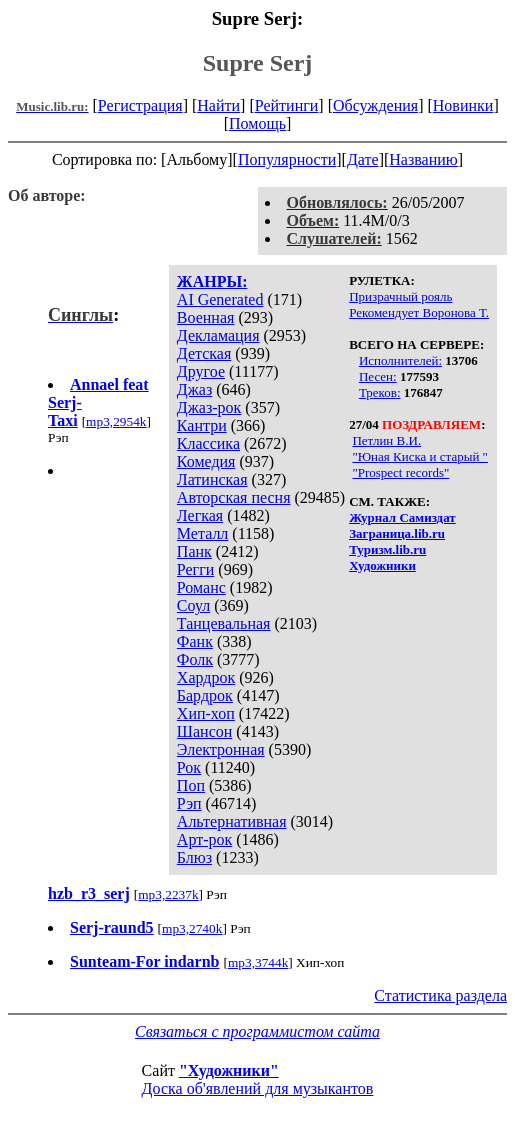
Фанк (195, 641)
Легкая (200, 515)
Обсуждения (375, 105)
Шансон (204, 731)
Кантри (202, 425)
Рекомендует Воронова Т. (419, 312)
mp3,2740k (192, 928)
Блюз (194, 857)
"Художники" (229, 1070)
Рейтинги (287, 105)
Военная (206, 317)
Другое (201, 371)
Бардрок (205, 695)
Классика (208, 443)
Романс (201, 587)
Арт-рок (204, 839)
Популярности (287, 159)
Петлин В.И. (386, 440)
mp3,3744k (258, 962)
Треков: (380, 392)
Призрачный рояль (400, 296)
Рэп (189, 803)
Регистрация (140, 105)
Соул (193, 605)
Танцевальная (224, 623)
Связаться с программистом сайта (257, 1031)
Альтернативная (232, 821)
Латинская (212, 479)
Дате (363, 159)
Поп (191, 785)
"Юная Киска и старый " (420, 456)
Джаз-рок (209, 407)
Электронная (221, 749)
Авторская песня (234, 497)
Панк (194, 551)
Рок (189, 767)
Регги (195, 569)
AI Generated (220, 299)
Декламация (218, 335)
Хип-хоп (206, 713)
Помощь (257, 123)
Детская (204, 353)
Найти (218, 105)
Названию (423, 159)
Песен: (378, 376)
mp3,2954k (116, 421)
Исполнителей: (400, 360)
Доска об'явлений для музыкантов (258, 1088)
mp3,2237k (168, 894)
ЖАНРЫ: (212, 281)
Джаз (194, 389)
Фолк (195, 659)
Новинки (463, 105)
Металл (203, 533)
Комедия (206, 461)
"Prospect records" (400, 472)
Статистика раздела (440, 995)
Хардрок (206, 677)
